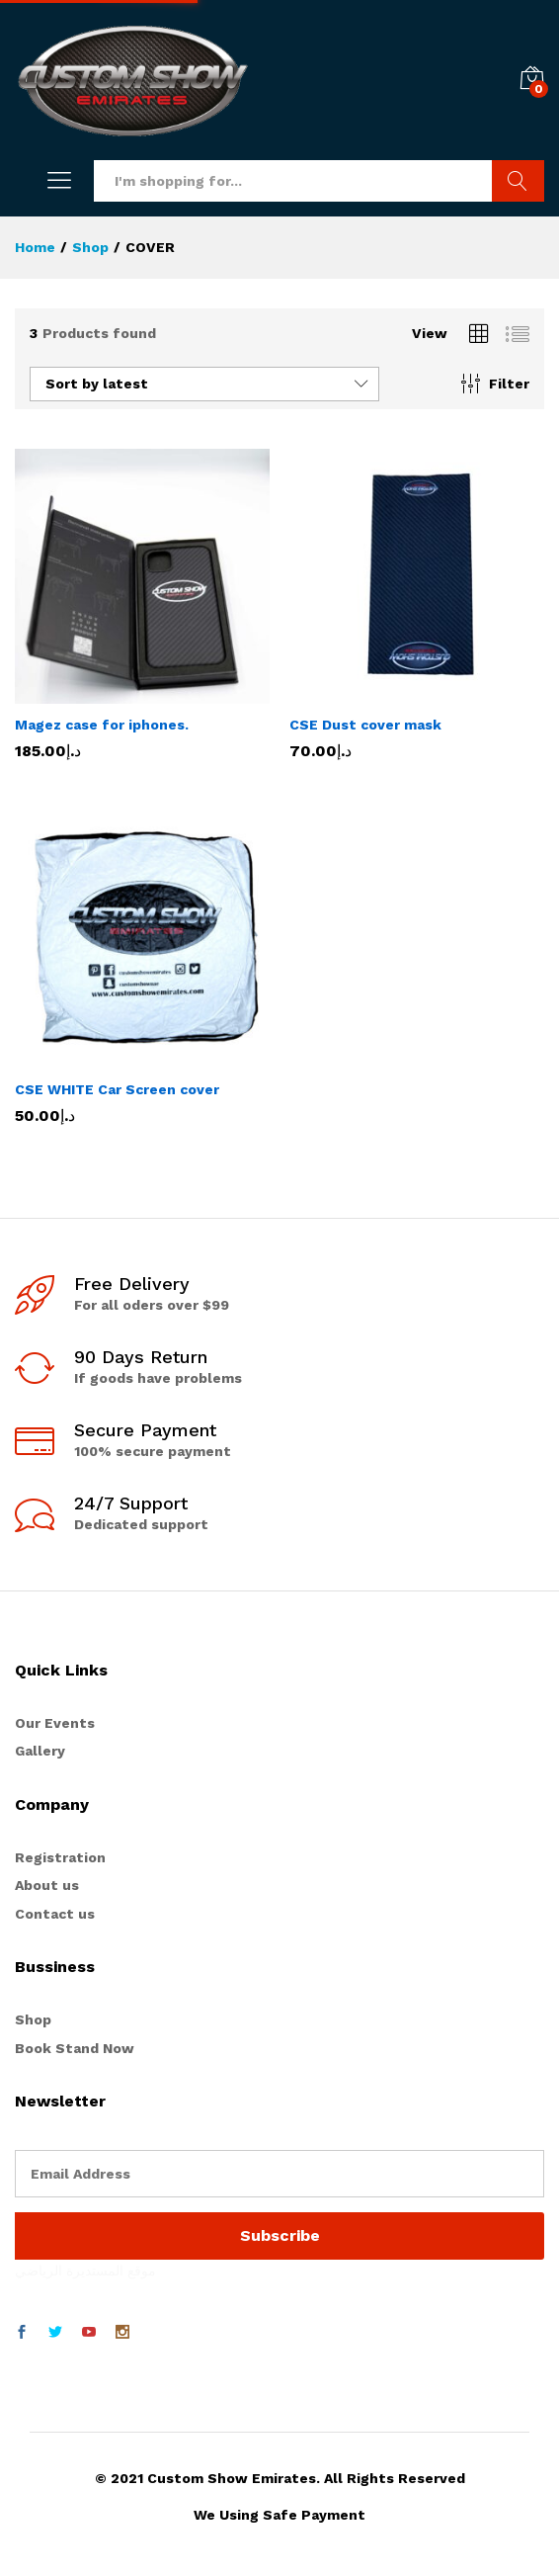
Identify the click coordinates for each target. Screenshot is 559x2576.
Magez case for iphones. (102, 724)
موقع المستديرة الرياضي (85, 2270)
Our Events (55, 1723)
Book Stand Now (74, 2048)
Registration (60, 1857)
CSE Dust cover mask (365, 724)
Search (518, 181)
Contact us (55, 1914)
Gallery (40, 1751)
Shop (33, 2019)
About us (47, 1885)
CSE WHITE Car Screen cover (117, 1089)
